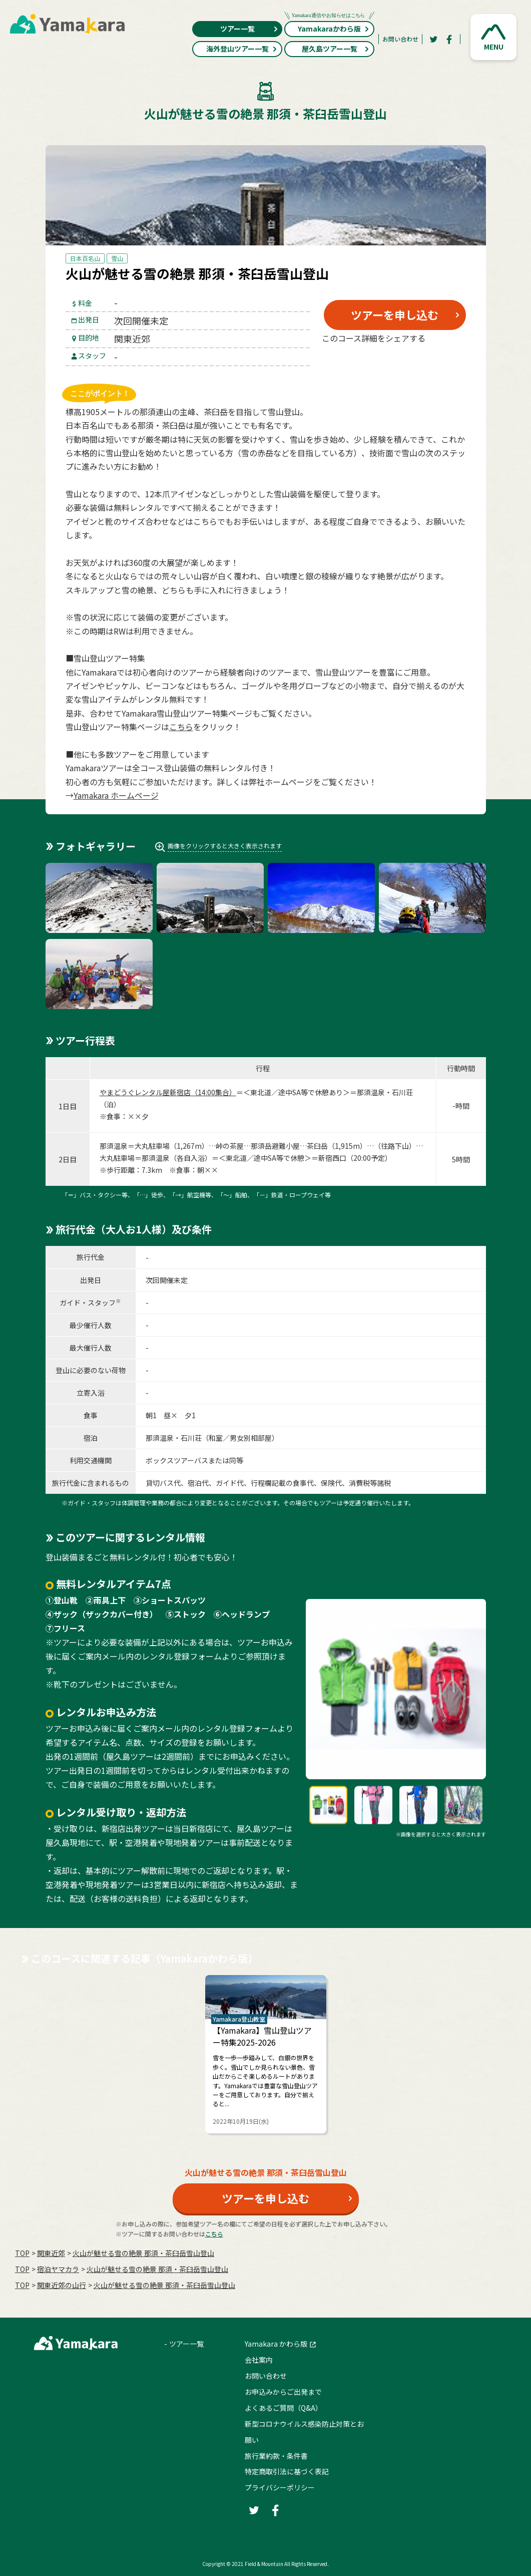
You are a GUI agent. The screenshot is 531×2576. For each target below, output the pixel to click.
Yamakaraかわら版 (329, 27)
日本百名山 (85, 258)
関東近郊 (51, 2253)
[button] (493, 37)
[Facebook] (449, 39)
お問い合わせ (400, 39)
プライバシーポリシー (280, 2487)
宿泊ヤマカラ (58, 2269)
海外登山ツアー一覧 (242, 49)
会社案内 (259, 2360)
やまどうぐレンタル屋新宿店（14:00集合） (168, 1092)
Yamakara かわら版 (276, 2344)
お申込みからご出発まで (283, 2392)
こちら (181, 727)
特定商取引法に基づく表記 (287, 2471)
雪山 (117, 258)
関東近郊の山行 (61, 2285)
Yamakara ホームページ (116, 795)
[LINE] (443, 362)
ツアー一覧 (249, 29)
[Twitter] (433, 39)
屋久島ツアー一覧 (336, 49)
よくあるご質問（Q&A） (283, 2408)
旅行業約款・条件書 (276, 2456)
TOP (22, 2253)
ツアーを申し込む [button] (394, 314)
